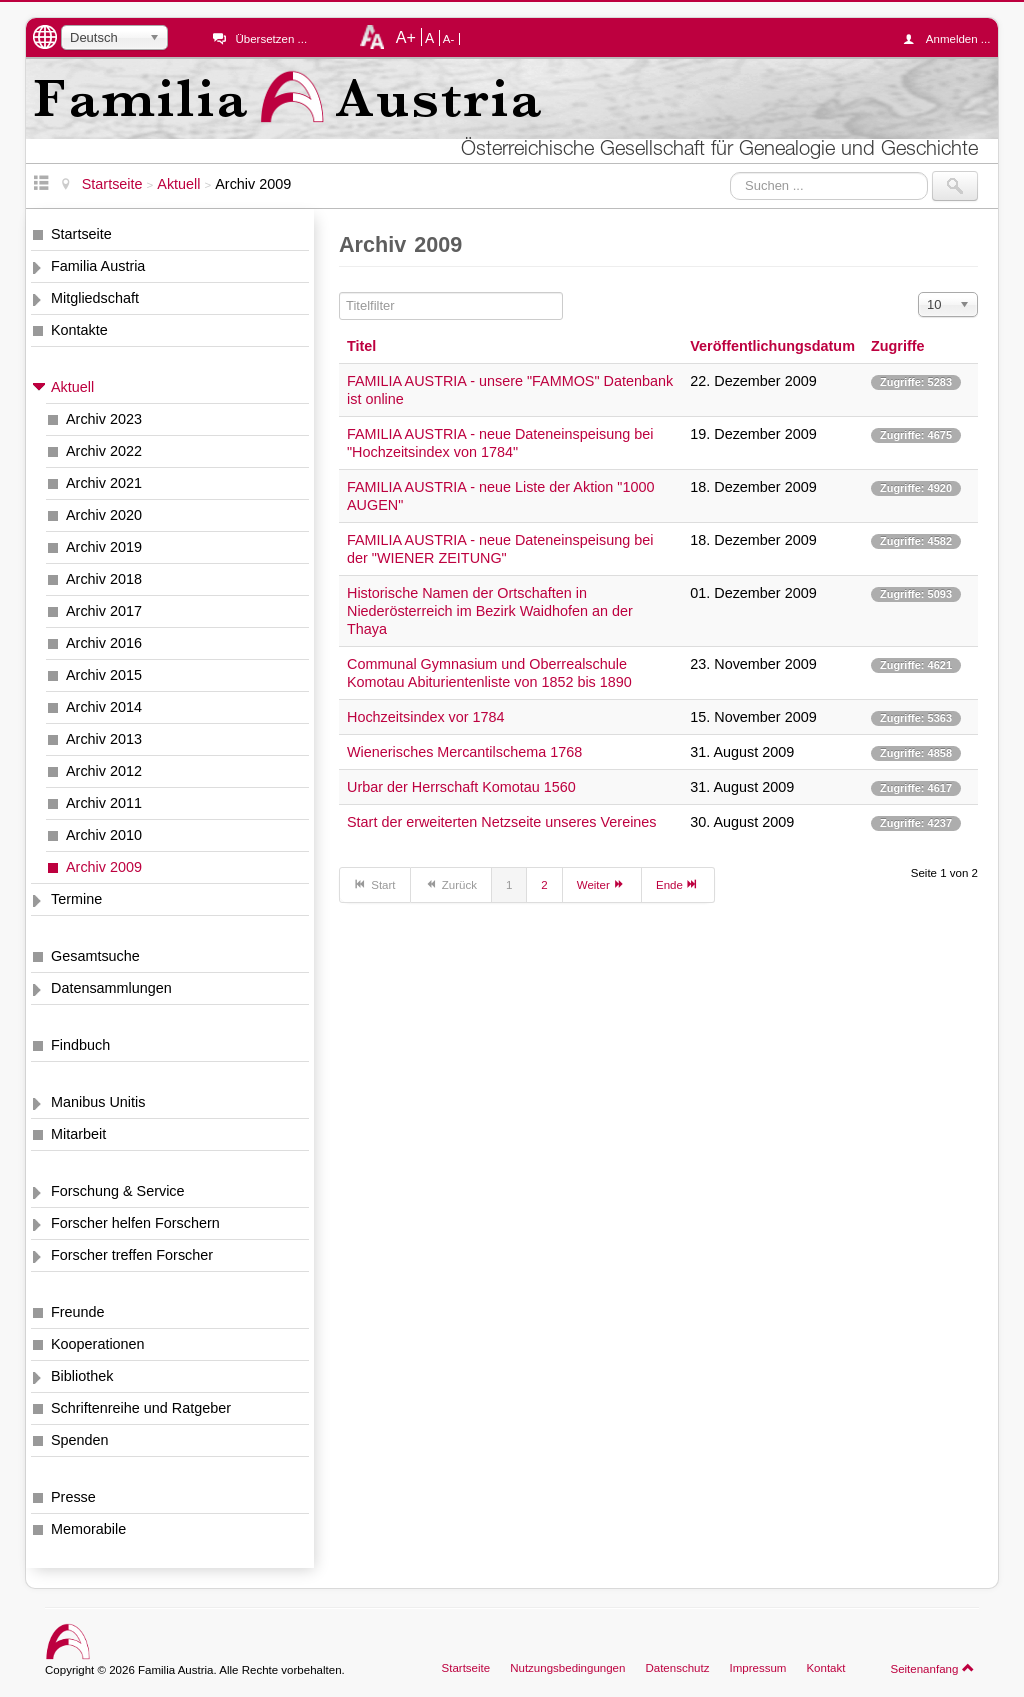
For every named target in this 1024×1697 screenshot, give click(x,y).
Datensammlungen (111, 988)
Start (375, 884)
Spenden (80, 1440)
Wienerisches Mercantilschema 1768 (464, 752)
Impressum (757, 1668)
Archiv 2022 (104, 451)
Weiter (602, 884)
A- (449, 39)
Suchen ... (730, 171)
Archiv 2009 (104, 867)
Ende (678, 884)
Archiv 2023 (104, 419)
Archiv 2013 (104, 739)
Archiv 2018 (104, 579)
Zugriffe (898, 346)
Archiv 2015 (104, 675)
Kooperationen (98, 1344)
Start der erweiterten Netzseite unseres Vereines (502, 822)
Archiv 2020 (104, 515)
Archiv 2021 (104, 483)
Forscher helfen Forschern (135, 1223)
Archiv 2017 (104, 611)
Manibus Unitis (98, 1102)
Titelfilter (339, 292)
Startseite (81, 234)
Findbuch (80, 1045)
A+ (406, 37)
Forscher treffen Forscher (132, 1255)
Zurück (451, 884)
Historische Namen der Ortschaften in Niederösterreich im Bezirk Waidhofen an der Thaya (490, 611)
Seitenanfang (932, 1668)
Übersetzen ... (271, 39)
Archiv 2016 (104, 643)
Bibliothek (82, 1376)
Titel (361, 346)
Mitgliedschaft (95, 298)
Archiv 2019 (104, 547)
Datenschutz (677, 1668)
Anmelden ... (952, 39)
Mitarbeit (78, 1134)
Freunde (78, 1312)
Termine (76, 899)
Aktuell (72, 387)
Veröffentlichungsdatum (772, 346)
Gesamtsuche (95, 956)
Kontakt (825, 1668)
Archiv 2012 (104, 771)
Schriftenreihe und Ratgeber (141, 1408)
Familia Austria (98, 266)
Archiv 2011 (104, 803)
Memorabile (88, 1529)
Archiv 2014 (104, 707)
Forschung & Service (118, 1191)
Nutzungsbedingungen (567, 1668)
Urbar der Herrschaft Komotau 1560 (461, 787)
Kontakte (79, 330)
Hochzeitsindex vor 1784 (426, 717)
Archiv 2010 (104, 835)
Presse (73, 1497)
